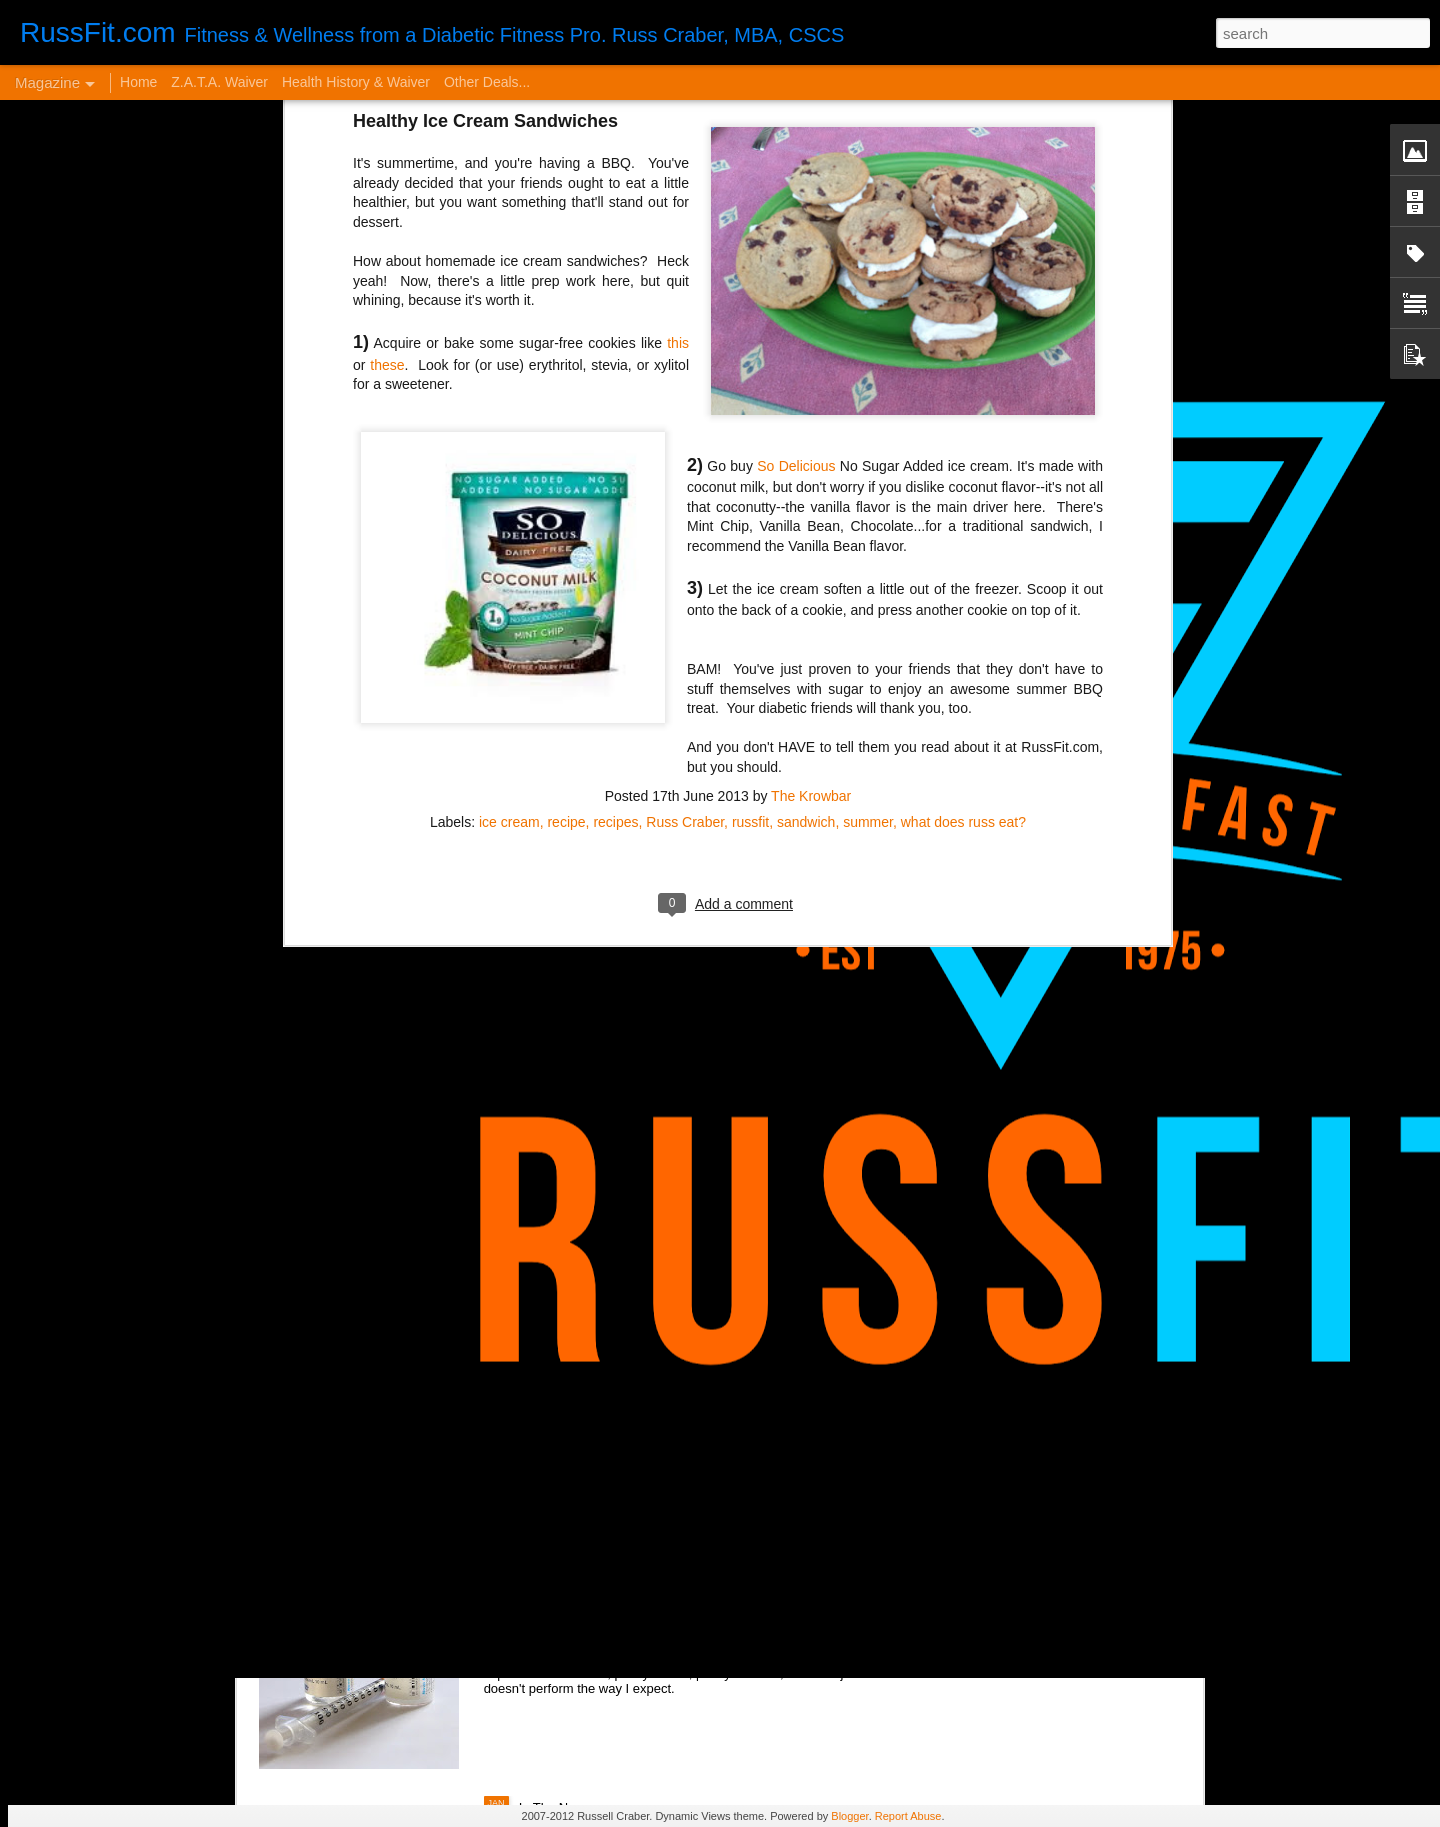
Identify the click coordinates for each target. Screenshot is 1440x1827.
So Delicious (796, 106)
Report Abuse (908, 1816)
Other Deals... (487, 82)
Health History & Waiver (356, 82)
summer (868, 461)
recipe (566, 461)
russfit (750, 461)
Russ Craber (685, 461)
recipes (615, 461)
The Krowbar (811, 435)
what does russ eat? (963, 461)
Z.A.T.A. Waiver (219, 82)
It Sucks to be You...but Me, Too (631, 1263)
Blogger (849, 1816)
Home (138, 82)
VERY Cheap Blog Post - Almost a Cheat (439, 1490)
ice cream (509, 461)
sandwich (806, 461)
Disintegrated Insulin (591, 1577)
